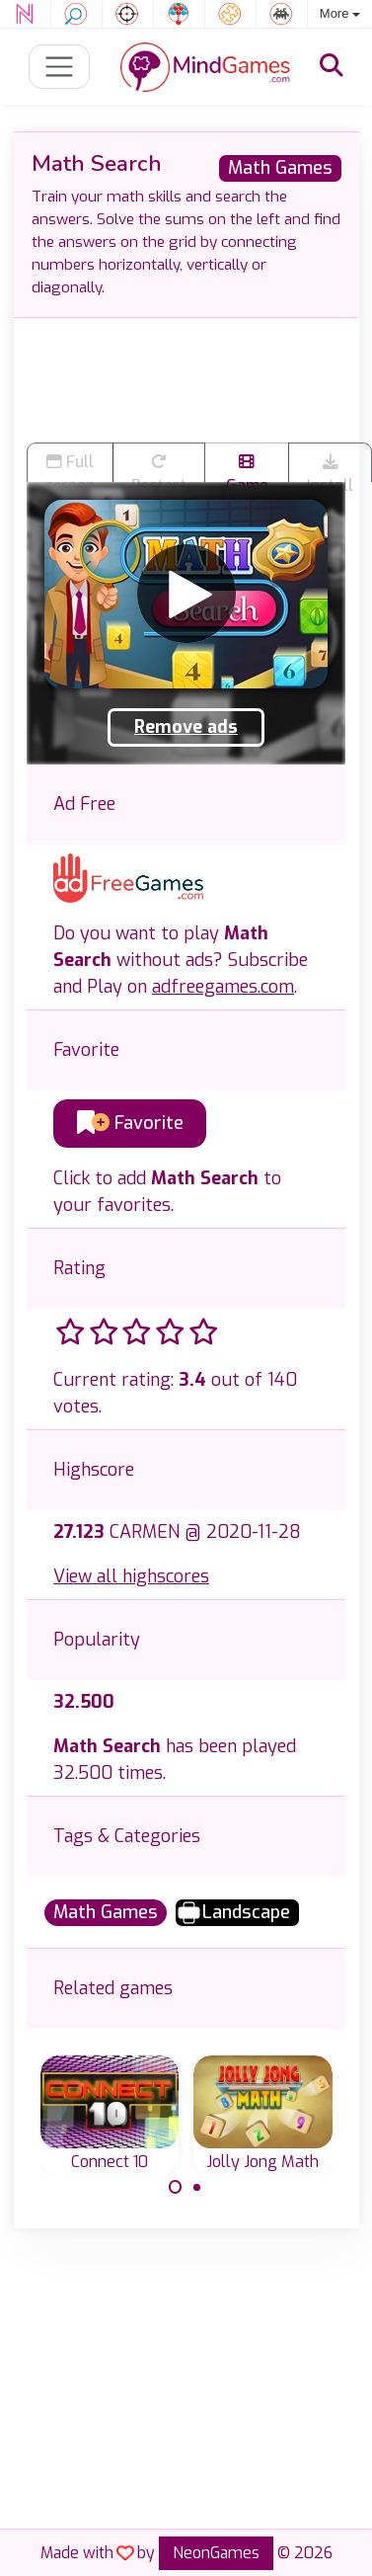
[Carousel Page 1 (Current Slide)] (176, 2187)
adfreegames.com (223, 987)
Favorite (130, 1123)
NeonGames (216, 2552)
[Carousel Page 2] (197, 2187)
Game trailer (246, 467)
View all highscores (131, 1576)
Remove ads (186, 727)
